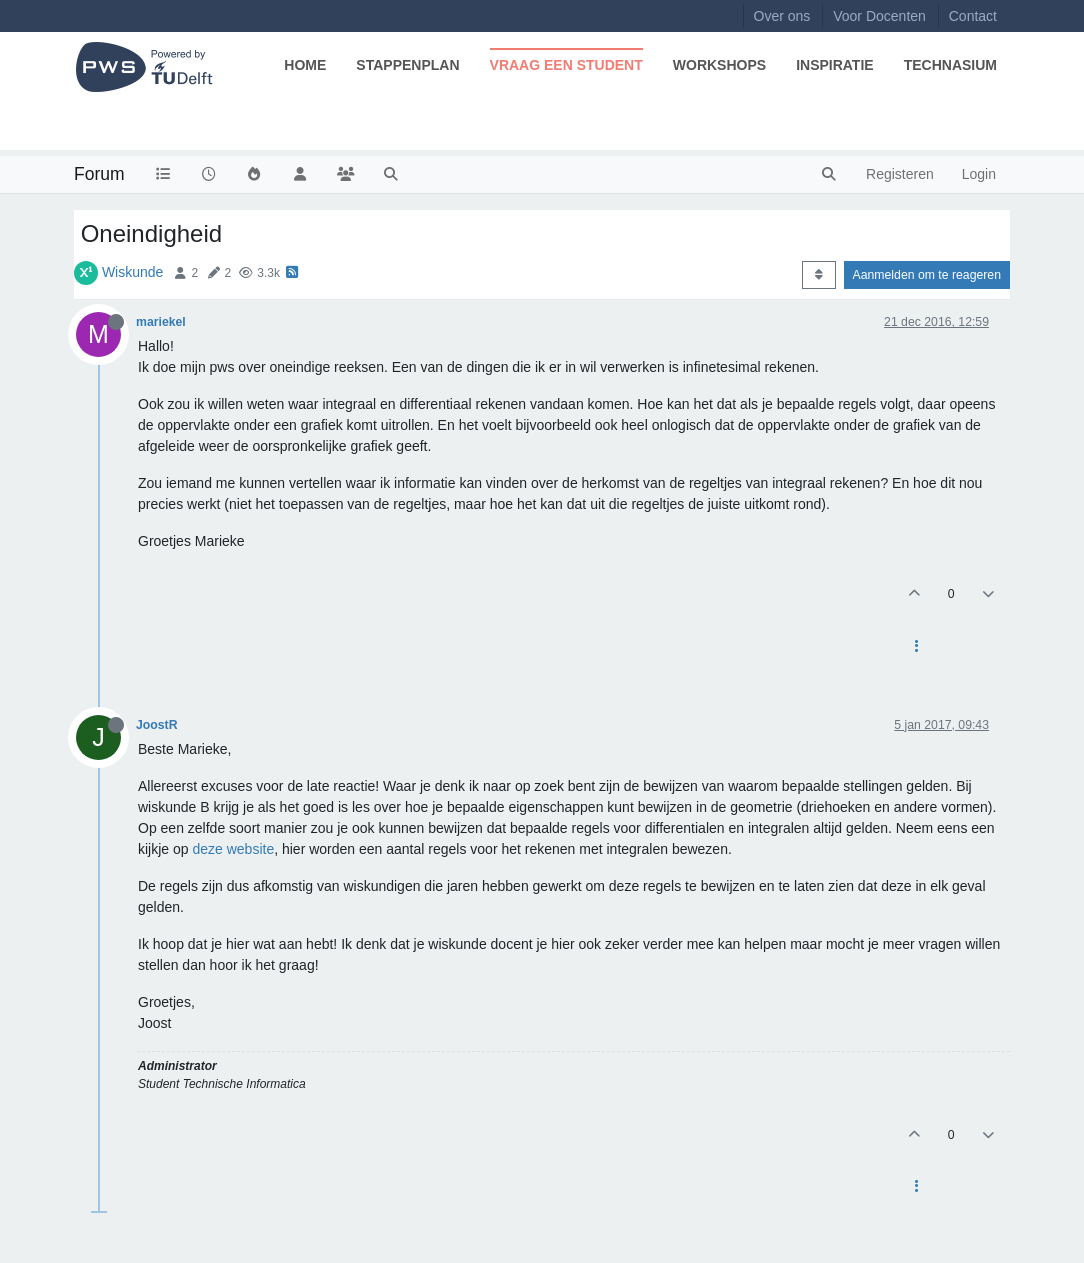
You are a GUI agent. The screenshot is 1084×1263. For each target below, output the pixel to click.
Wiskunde (132, 272)
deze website (233, 849)
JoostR (157, 725)
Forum (99, 174)
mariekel (161, 322)
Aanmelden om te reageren (927, 275)
